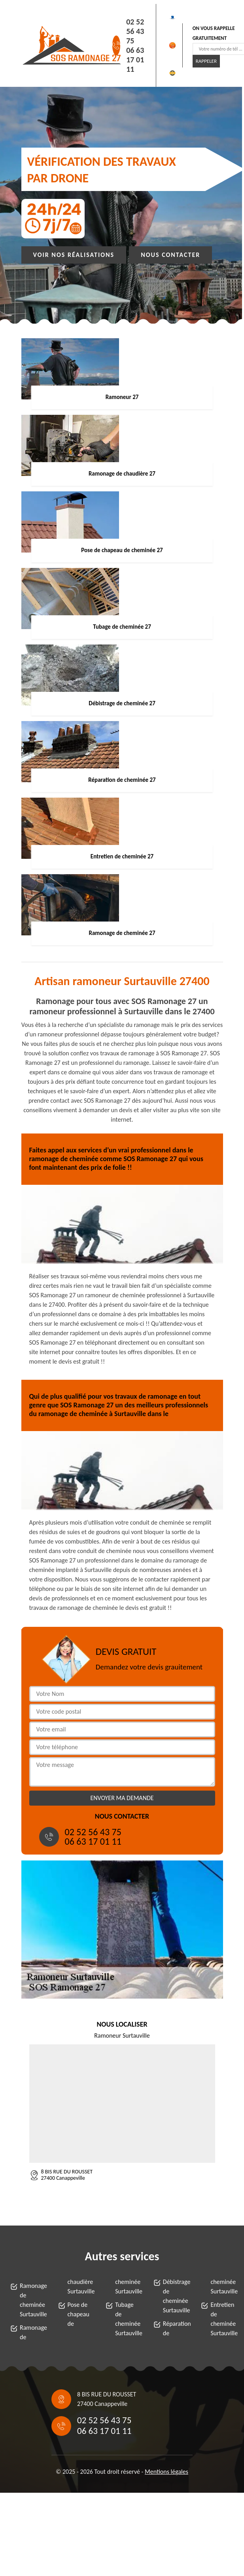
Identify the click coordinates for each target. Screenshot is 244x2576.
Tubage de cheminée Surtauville (127, 2319)
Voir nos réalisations (74, 255)
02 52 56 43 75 (135, 31)
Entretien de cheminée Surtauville (222, 2319)
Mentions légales (166, 2471)
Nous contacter (170, 255)
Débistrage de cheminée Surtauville (175, 2296)
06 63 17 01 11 (135, 59)
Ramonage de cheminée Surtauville (32, 2300)
